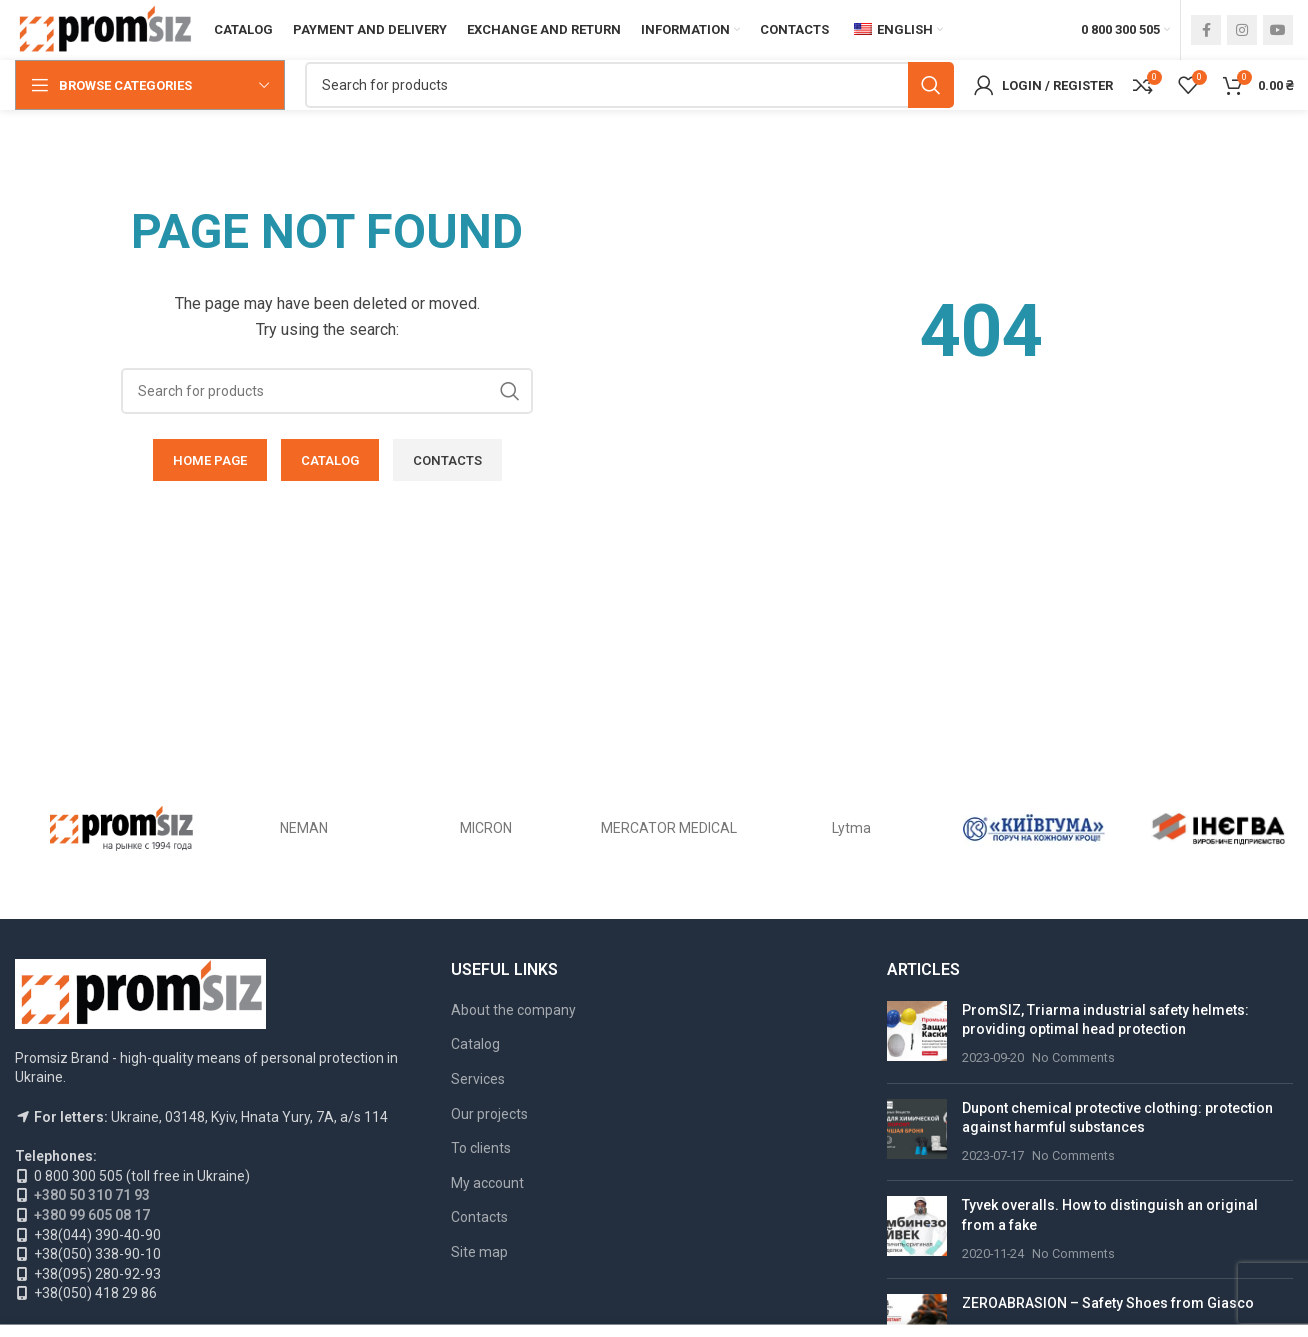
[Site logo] (104, 29)
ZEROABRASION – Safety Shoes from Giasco (1108, 1303)
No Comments (1073, 1057)
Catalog (475, 1044)
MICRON (486, 828)
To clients (481, 1148)
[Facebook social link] (1206, 30)
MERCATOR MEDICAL (669, 828)
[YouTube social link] (1278, 30)
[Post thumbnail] (917, 1034)
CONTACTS (447, 460)
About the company (513, 1010)
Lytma (851, 828)
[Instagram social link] (1242, 30)
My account (487, 1183)
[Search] (629, 85)
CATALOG (330, 460)
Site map (479, 1252)
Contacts (479, 1217)
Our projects (489, 1114)
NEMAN (304, 828)
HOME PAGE (210, 460)
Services (478, 1079)
